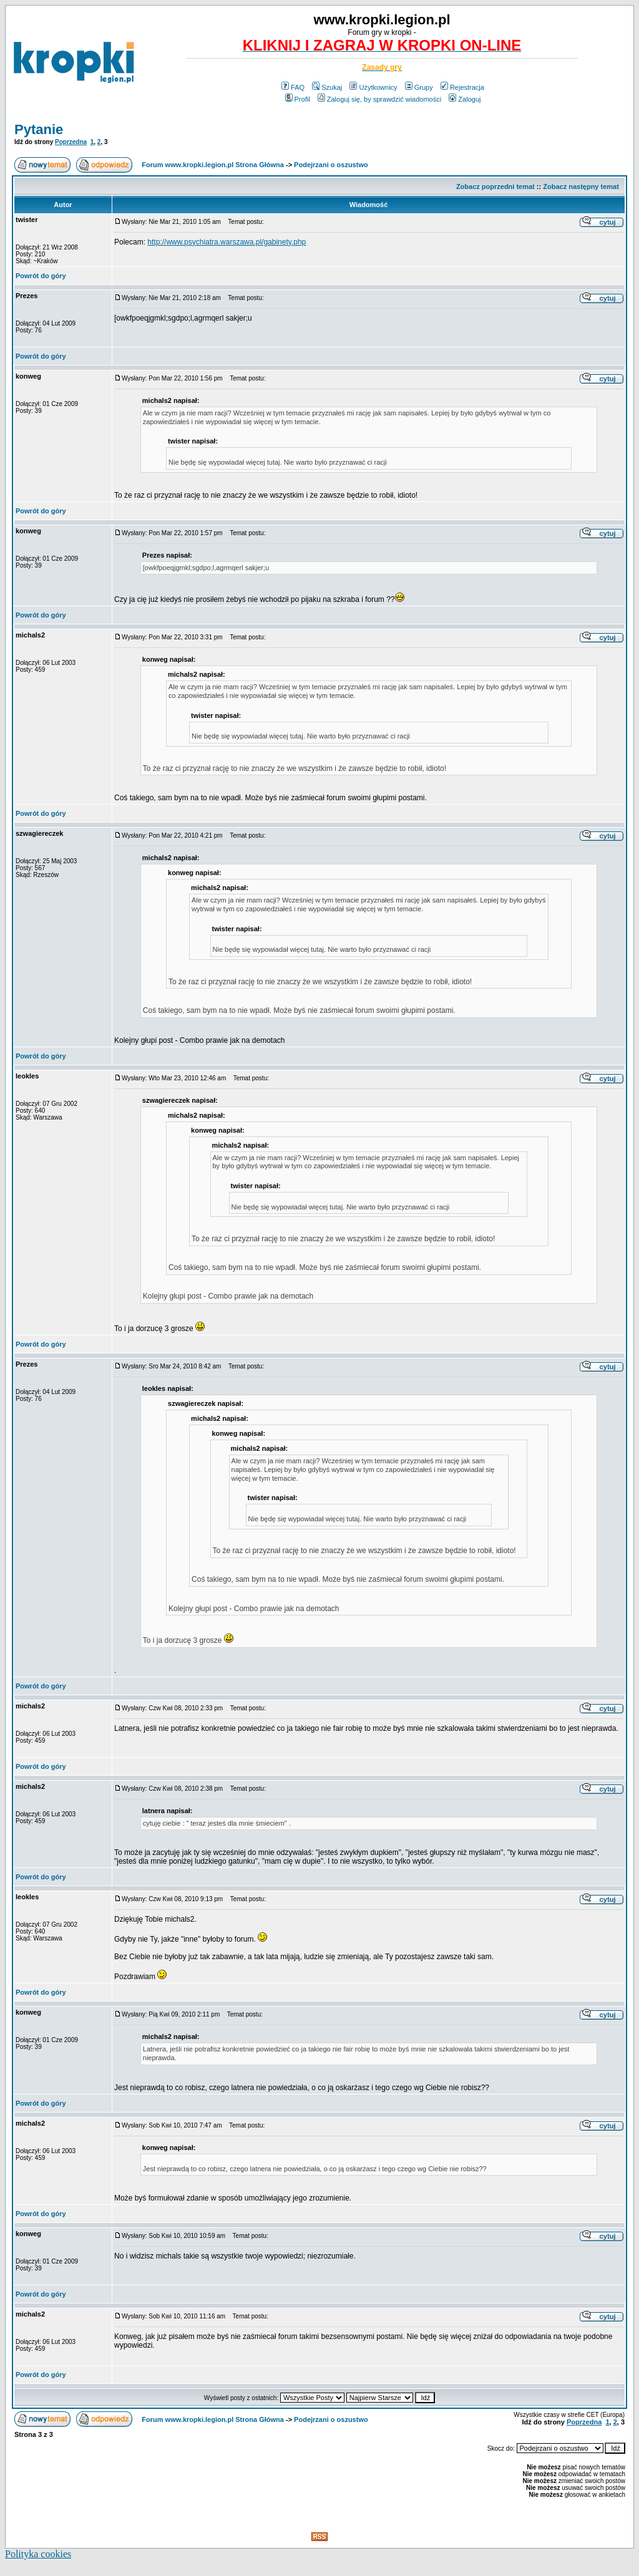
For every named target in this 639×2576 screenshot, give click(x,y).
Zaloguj (464, 99)
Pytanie (38, 129)
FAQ (293, 87)
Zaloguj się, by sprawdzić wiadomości (379, 99)
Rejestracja (462, 87)
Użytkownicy (373, 87)
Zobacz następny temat (581, 186)
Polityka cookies (38, 2554)
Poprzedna (71, 141)
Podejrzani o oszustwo (331, 164)
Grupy (419, 87)
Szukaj (327, 87)
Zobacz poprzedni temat (495, 186)
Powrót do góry (41, 275)
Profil (297, 99)
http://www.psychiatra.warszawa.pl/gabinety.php (226, 242)
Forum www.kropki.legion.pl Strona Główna (213, 164)
